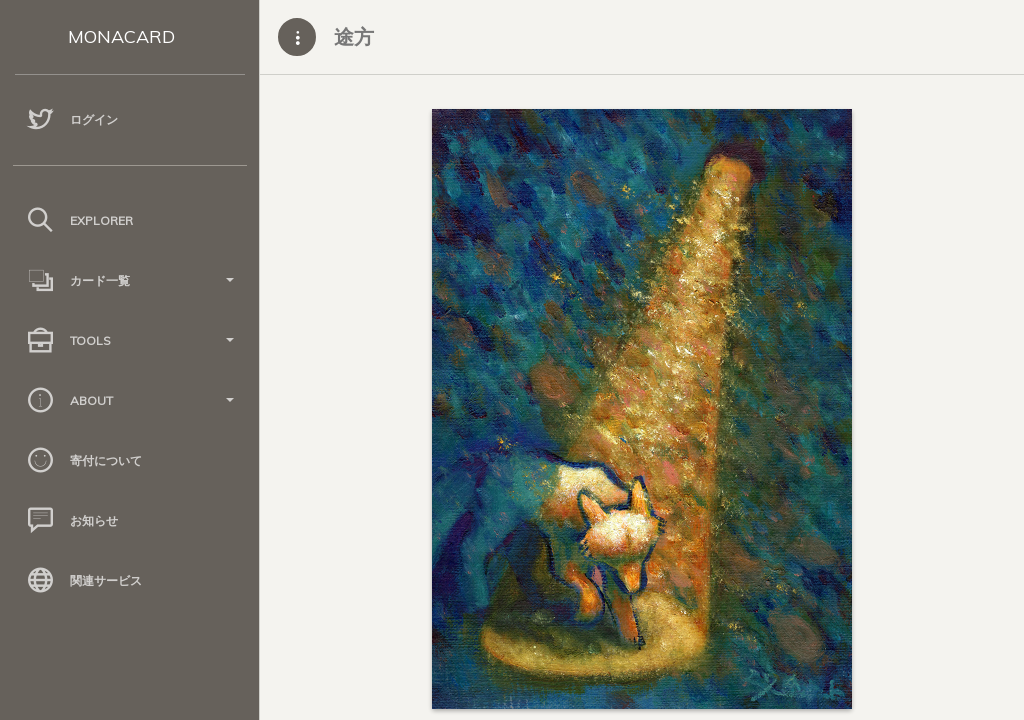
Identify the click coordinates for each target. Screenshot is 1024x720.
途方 (354, 36)
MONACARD (121, 36)
